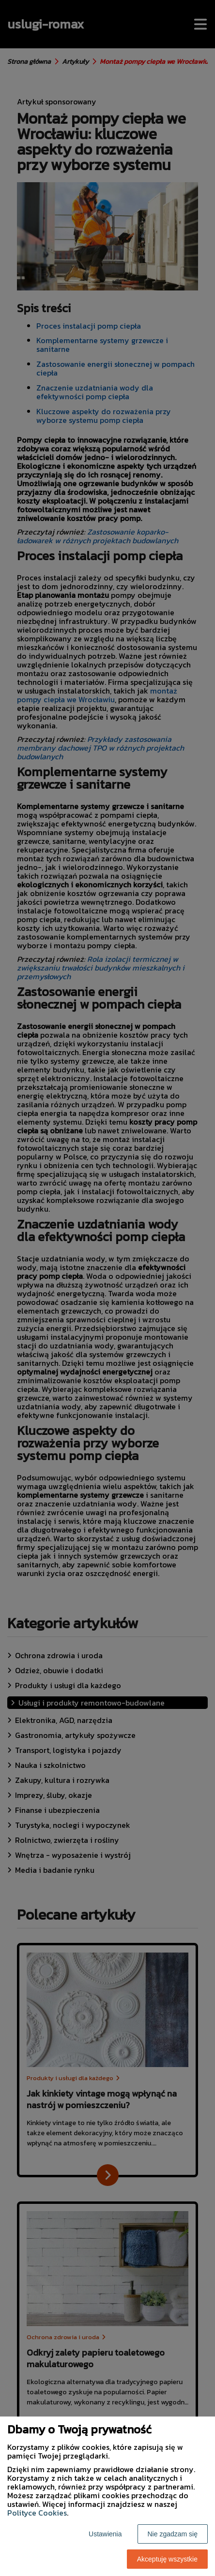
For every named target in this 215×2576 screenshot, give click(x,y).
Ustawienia (105, 2534)
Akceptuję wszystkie (167, 2559)
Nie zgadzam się (173, 2534)
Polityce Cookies (37, 2512)
